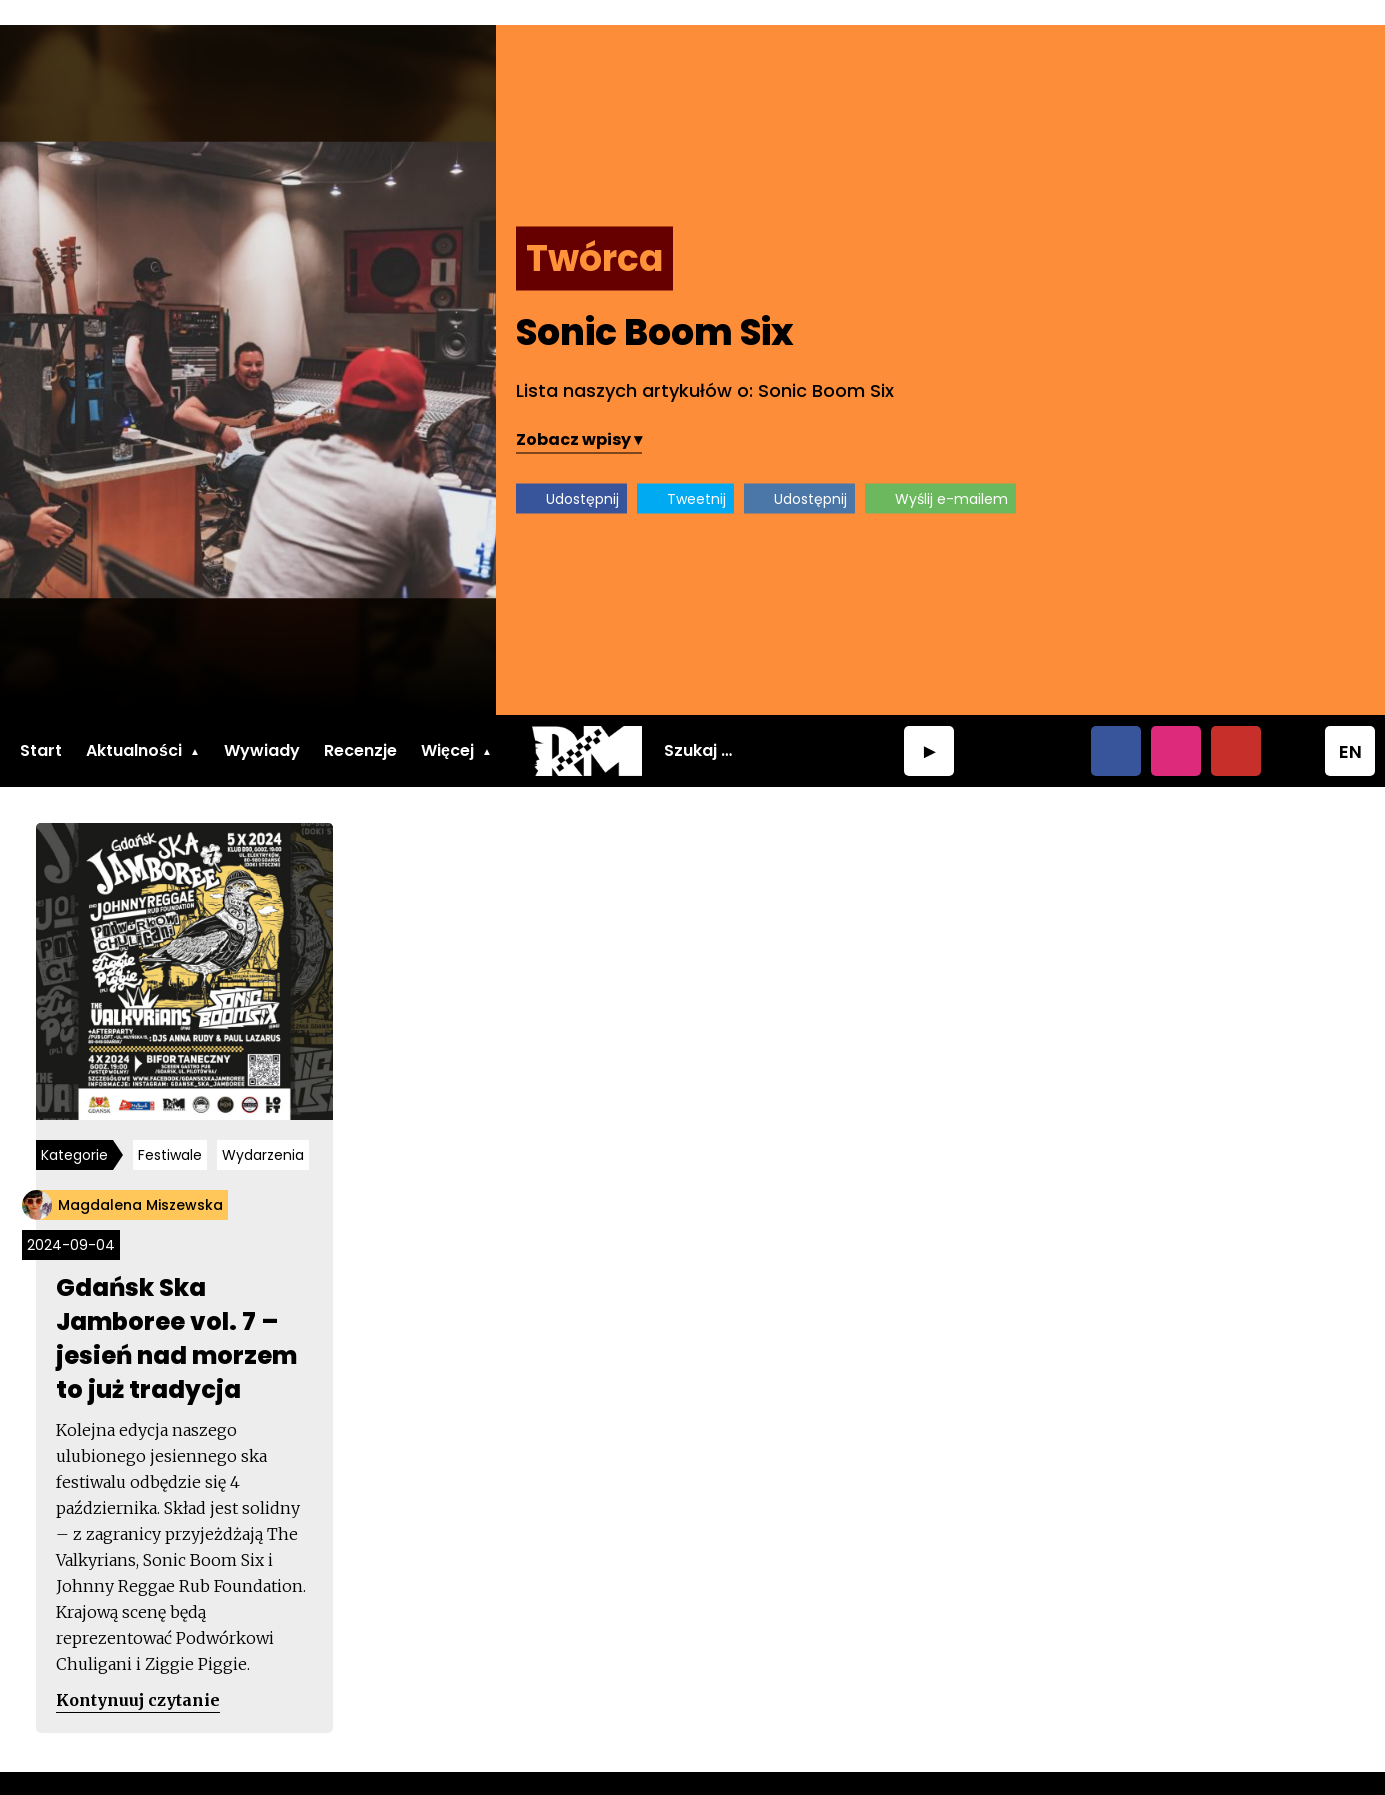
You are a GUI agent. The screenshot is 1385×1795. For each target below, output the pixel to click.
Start (41, 725)
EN (1350, 726)
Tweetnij (962, 473)
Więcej (447, 725)
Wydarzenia (267, 1133)
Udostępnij (848, 473)
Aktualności (134, 725)
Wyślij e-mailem (1217, 473)
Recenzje (360, 725)
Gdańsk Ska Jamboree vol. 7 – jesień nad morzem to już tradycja (180, 1316)
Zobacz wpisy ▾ (845, 413)
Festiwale (174, 1133)
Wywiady (262, 725)
